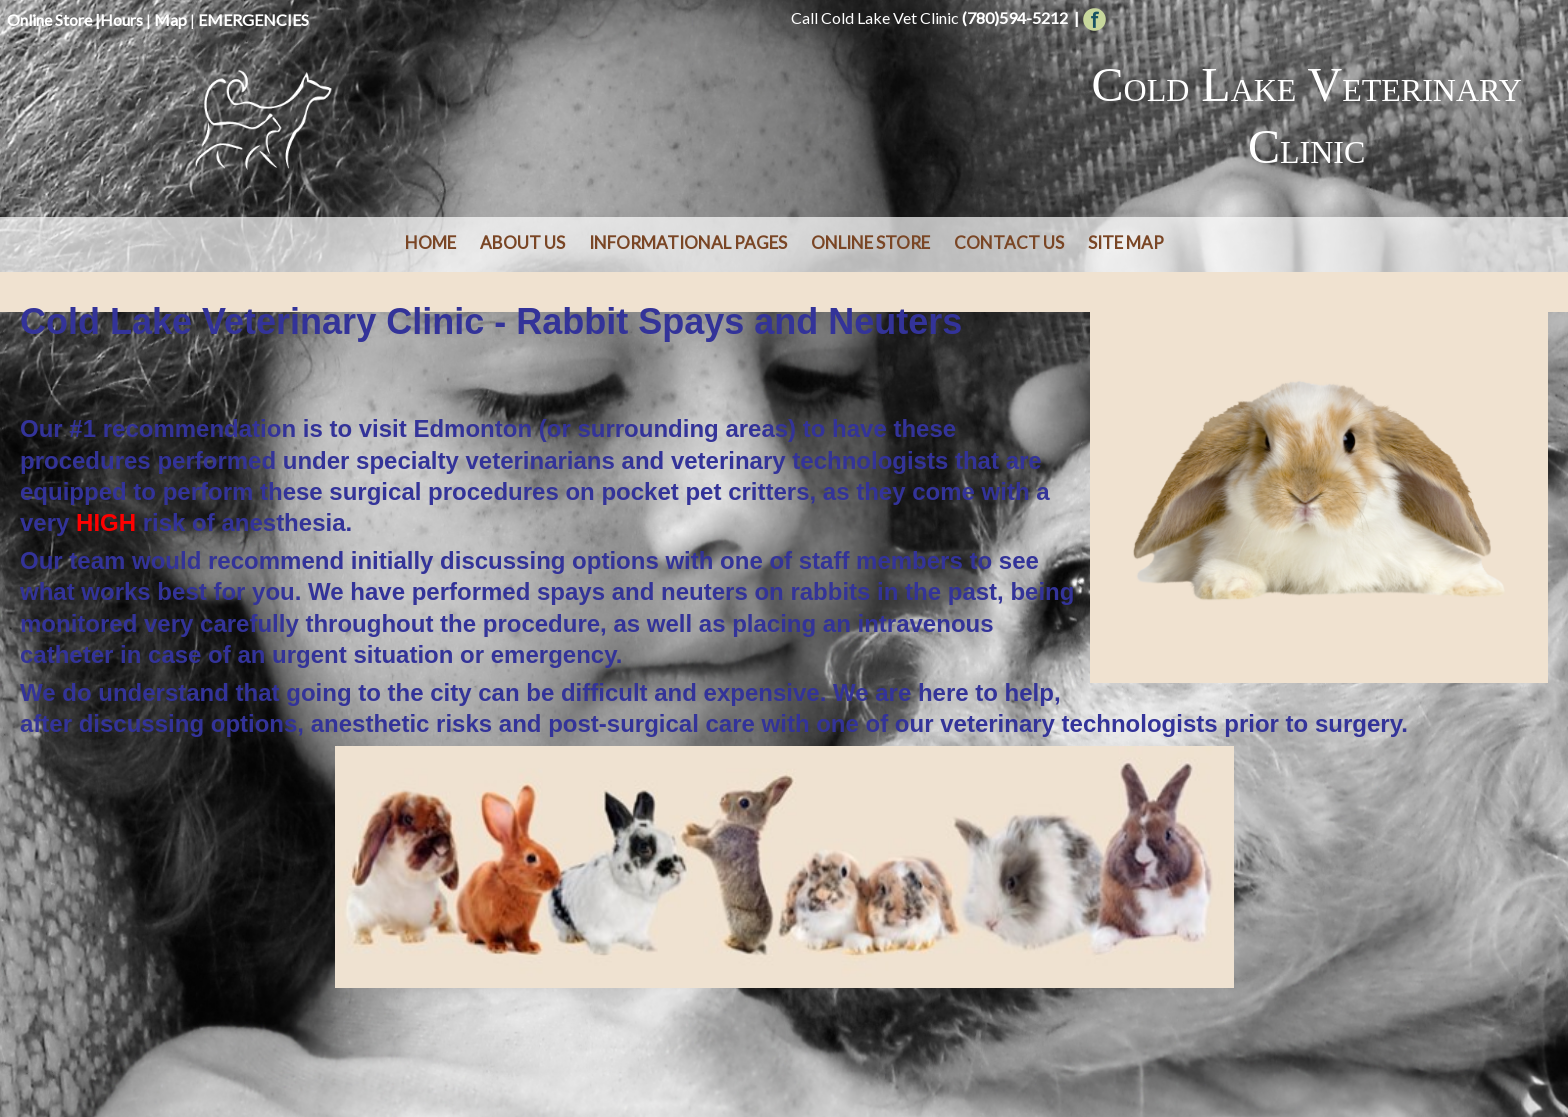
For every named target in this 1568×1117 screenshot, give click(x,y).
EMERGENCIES (253, 19)
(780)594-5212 (1015, 17)
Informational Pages (688, 242)
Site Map (1126, 242)
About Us (522, 242)
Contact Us (1009, 242)
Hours (121, 19)
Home (430, 242)
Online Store (49, 19)
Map (170, 19)
